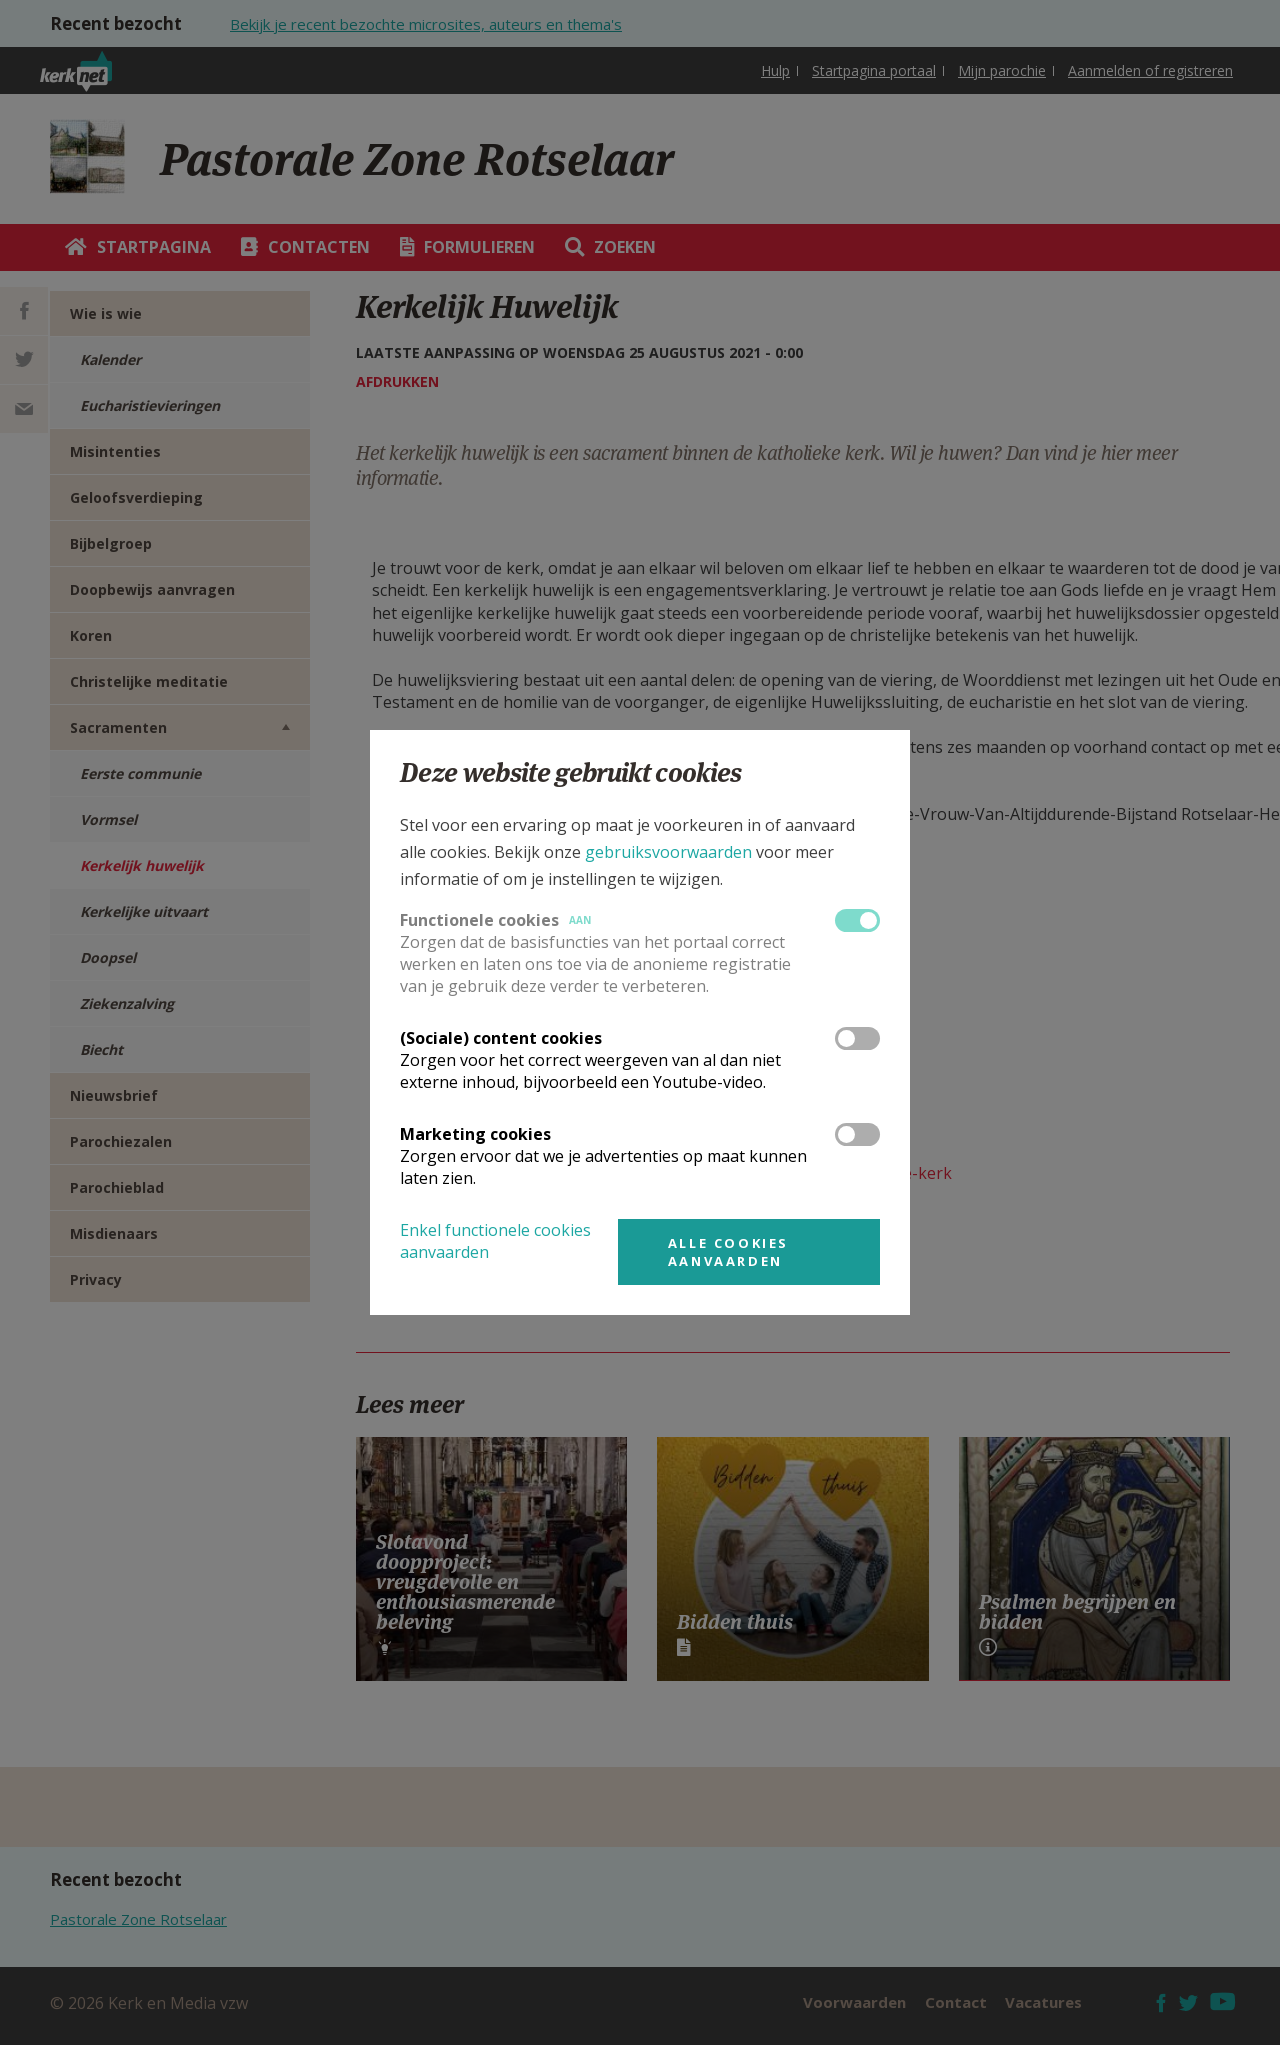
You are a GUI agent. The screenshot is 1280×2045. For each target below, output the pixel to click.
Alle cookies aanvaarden (728, 1252)
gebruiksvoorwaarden (668, 852)
